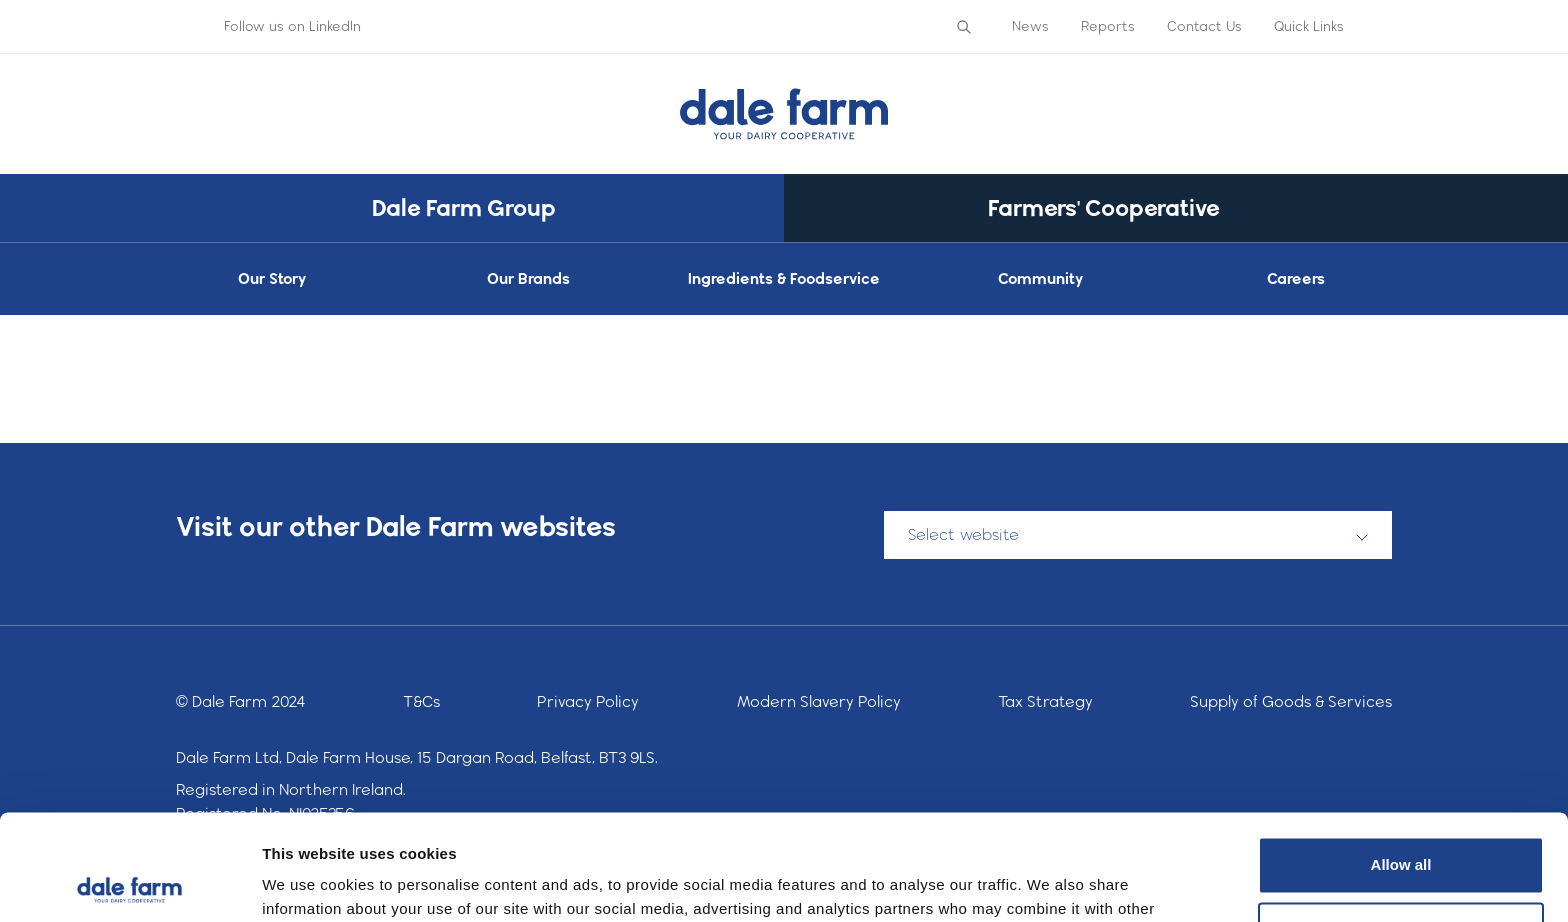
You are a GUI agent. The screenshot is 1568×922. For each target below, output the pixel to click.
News (1030, 26)
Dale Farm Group (464, 207)
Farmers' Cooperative (1104, 207)
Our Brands (528, 278)
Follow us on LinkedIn (292, 26)
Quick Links (1309, 26)
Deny (1401, 824)
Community (1040, 278)
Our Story (272, 278)
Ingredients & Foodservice (784, 278)
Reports (1108, 26)
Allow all (1401, 759)
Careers (1296, 278)
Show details (308, 882)
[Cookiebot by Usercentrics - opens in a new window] (129, 883)
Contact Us (1204, 26)
